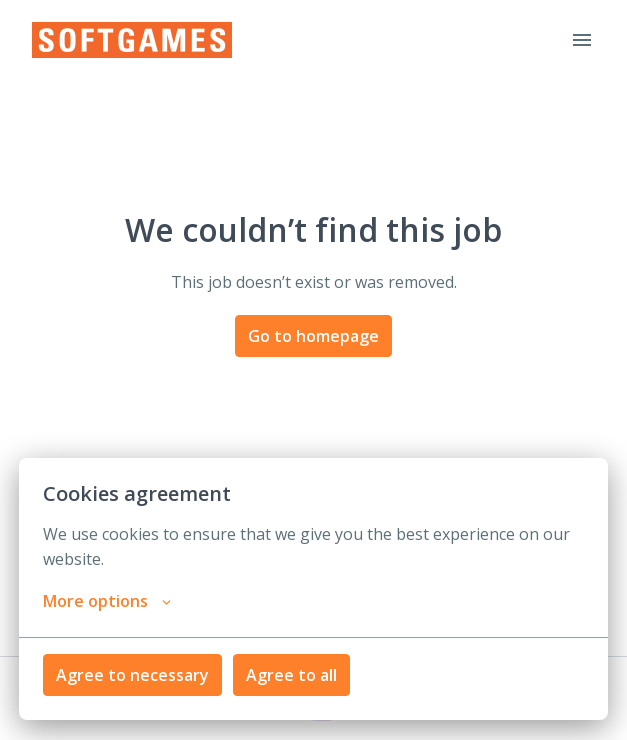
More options (107, 601)
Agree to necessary (132, 675)
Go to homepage (313, 336)
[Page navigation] (582, 40)
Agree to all (291, 675)
